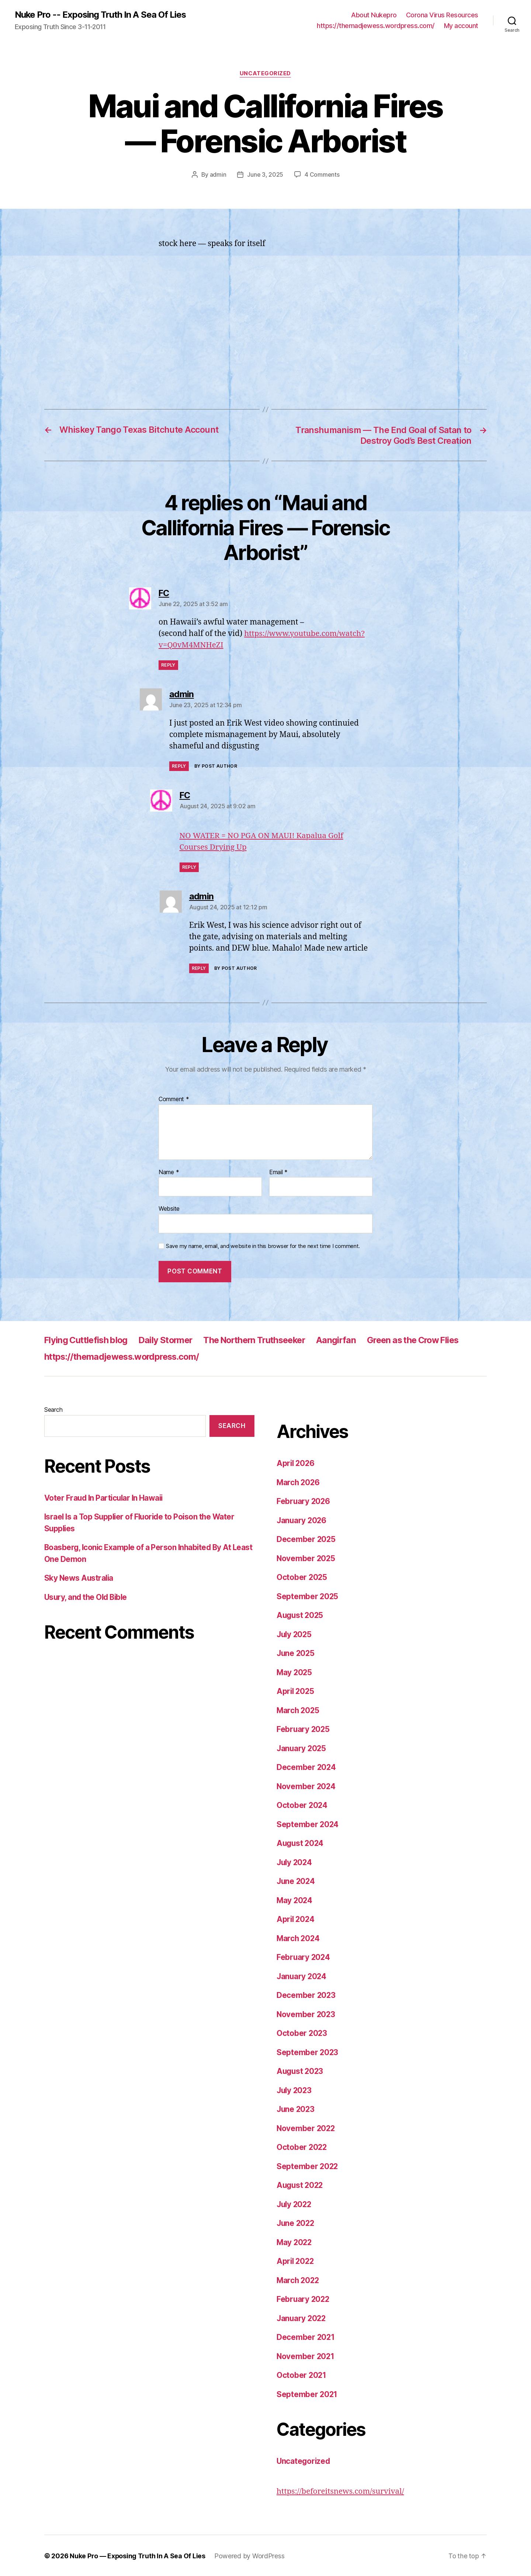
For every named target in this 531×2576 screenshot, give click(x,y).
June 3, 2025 (265, 175)
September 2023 (308, 2052)
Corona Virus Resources (442, 15)
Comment (174, 1099)
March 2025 (298, 1710)
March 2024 (299, 1938)
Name (169, 1172)
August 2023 (301, 2070)
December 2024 (307, 1766)
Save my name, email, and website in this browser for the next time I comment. (263, 1245)
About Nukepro (374, 15)
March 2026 (299, 1482)
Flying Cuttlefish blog (87, 1339)
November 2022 (306, 2128)
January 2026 (302, 1520)
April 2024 (296, 1918)
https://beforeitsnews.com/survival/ (341, 2491)
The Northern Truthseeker (263, 1339)
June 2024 (296, 1880)
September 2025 (308, 1596)
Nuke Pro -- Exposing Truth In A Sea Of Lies (101, 14)
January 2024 (302, 1976)
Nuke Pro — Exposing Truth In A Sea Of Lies (138, 2555)
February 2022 (304, 2298)
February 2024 (304, 1956)
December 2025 (306, 1538)
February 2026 (304, 1500)
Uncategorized (265, 73)
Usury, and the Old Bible (87, 1596)
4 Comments (322, 175)
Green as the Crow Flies (428, 1339)
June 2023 (296, 2108)
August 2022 (301, 2184)
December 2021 (306, 2336)
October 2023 (302, 2032)
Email (278, 1172)
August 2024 (301, 1842)
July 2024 (295, 1862)
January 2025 (302, 1748)
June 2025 (296, 1652)
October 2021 (302, 2374)
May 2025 (295, 1672)
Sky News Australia (79, 1578)
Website (169, 1208)
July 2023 (295, 2090)
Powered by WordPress (250, 2555)
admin (218, 175)
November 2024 (307, 1786)
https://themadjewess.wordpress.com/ (376, 26)
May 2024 (295, 1900)
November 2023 (306, 2014)
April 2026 (296, 1462)
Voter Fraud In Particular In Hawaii (105, 1497)
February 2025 (304, 1728)
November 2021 (306, 2356)
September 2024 (308, 1824)
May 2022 (295, 2242)
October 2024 (302, 1804)
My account (461, 26)
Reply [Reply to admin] (179, 765)
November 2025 (306, 1558)
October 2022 (302, 2146)
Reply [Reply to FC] (168, 664)
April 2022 (296, 2260)
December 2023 (306, 1994)
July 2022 (295, 2204)
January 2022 (302, 2318)
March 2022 (298, 2280)
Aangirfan (349, 1339)
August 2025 (301, 1614)
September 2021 (307, 2394)
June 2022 (296, 2222)
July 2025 (295, 1634)
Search (53, 1409)
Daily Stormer (170, 1339)
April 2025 (296, 1690)
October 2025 (302, 1576)
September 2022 (308, 2166)
